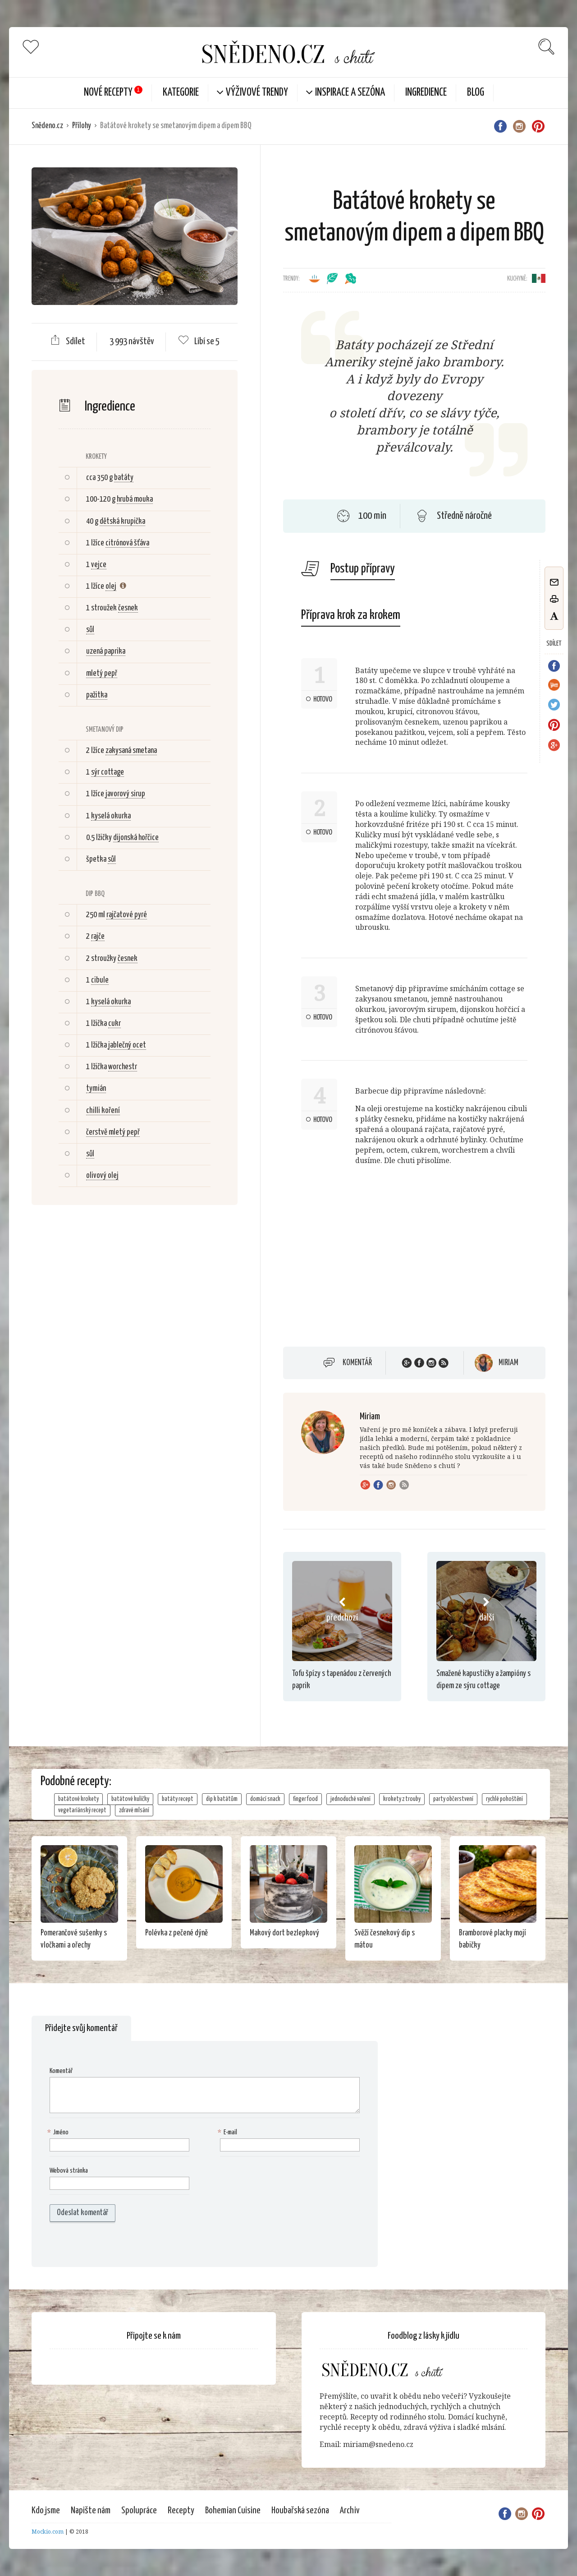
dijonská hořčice (136, 838)
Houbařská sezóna (300, 2510)
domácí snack (265, 1799)
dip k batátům (222, 1799)
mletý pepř (101, 673)
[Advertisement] (134, 1358)
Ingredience (426, 93)
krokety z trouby (402, 1799)
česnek (128, 608)
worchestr (122, 1067)
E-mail (228, 2133)
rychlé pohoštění (504, 1799)
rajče (98, 937)
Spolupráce (139, 2510)
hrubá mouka (135, 499)
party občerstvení (453, 1799)
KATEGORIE (181, 93)
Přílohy (81, 126)
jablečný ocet (127, 1045)
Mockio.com (48, 2531)
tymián (96, 1089)
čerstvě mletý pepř (113, 1132)
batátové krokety (78, 1799)
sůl (90, 630)
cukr (114, 1024)
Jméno (59, 2133)
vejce (98, 565)
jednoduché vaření (350, 1799)
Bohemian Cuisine (233, 2510)
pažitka (96, 695)
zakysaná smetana (131, 751)
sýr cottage (107, 772)
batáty (123, 478)
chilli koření (103, 1111)
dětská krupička (122, 521)
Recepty (181, 2510)
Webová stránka (69, 2170)
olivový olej (102, 1176)
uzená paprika (105, 651)
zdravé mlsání (134, 1810)
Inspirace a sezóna (350, 93)
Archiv (350, 2510)
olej (110, 586)
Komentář (357, 1363)
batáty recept (177, 1799)
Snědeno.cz (47, 126)
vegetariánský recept (82, 1810)
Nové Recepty (108, 93)
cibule (100, 980)
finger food (305, 1799)
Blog (475, 93)
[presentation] (107, 2244)
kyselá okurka (111, 816)
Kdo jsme (46, 2510)
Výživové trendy (257, 93)
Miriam (508, 1363)
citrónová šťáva (127, 543)
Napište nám (90, 2510)
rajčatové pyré (126, 915)
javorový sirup (125, 794)
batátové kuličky (130, 1799)
